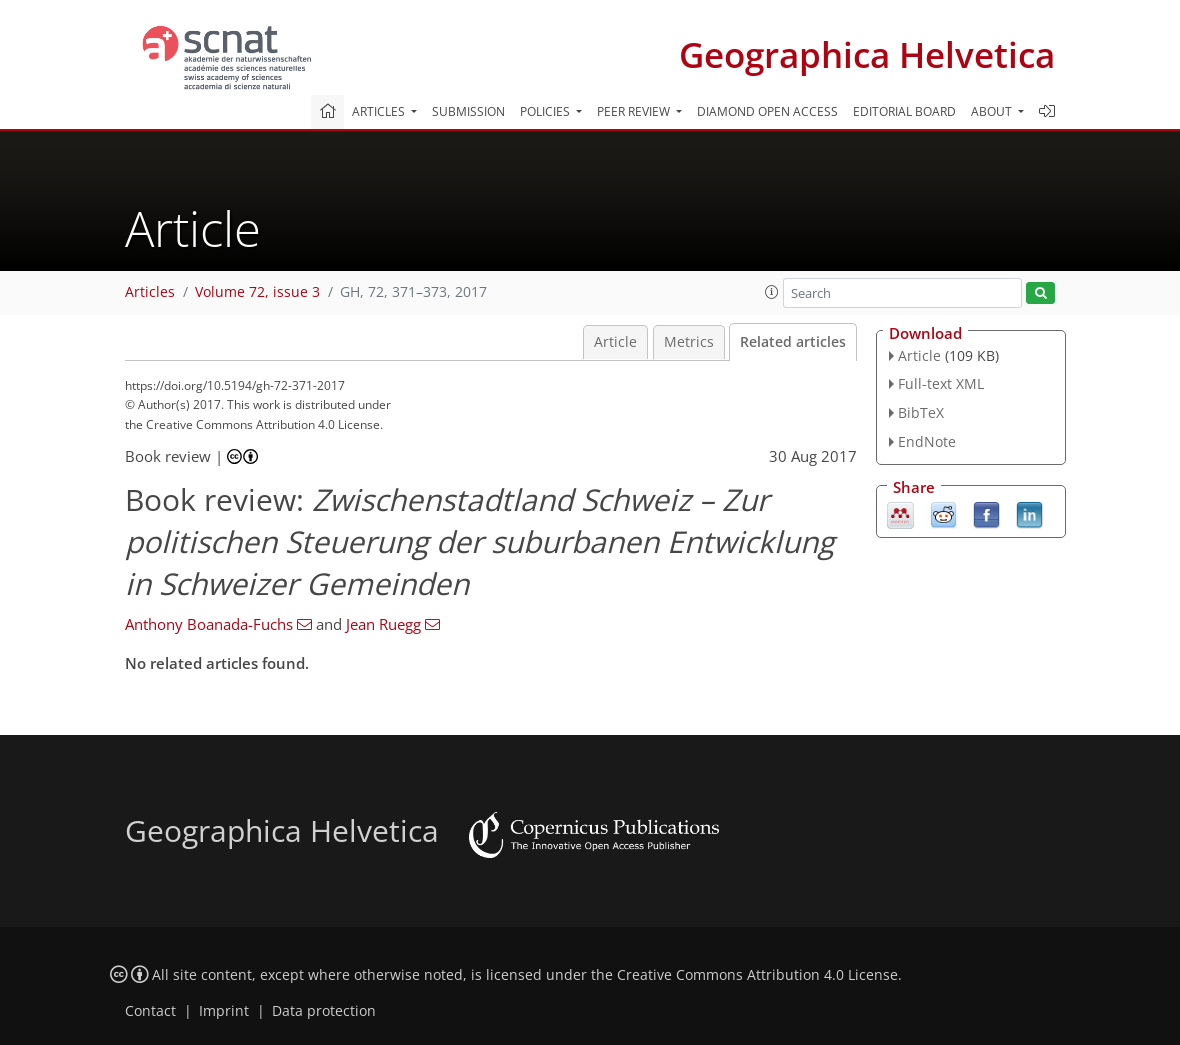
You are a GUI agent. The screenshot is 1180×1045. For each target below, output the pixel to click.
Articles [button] (380, 111)
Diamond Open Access (767, 111)
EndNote (927, 441)
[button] (772, 292)
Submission (468, 111)
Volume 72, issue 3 (257, 292)
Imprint (224, 1011)
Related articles (793, 342)
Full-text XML (941, 383)
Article (615, 342)
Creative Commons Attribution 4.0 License (757, 975)
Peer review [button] (635, 111)
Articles (150, 292)
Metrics (689, 342)
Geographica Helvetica (867, 54)
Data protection (324, 1011)
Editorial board (904, 111)
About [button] (993, 111)
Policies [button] (546, 111)
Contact (150, 1011)
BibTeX (921, 412)
